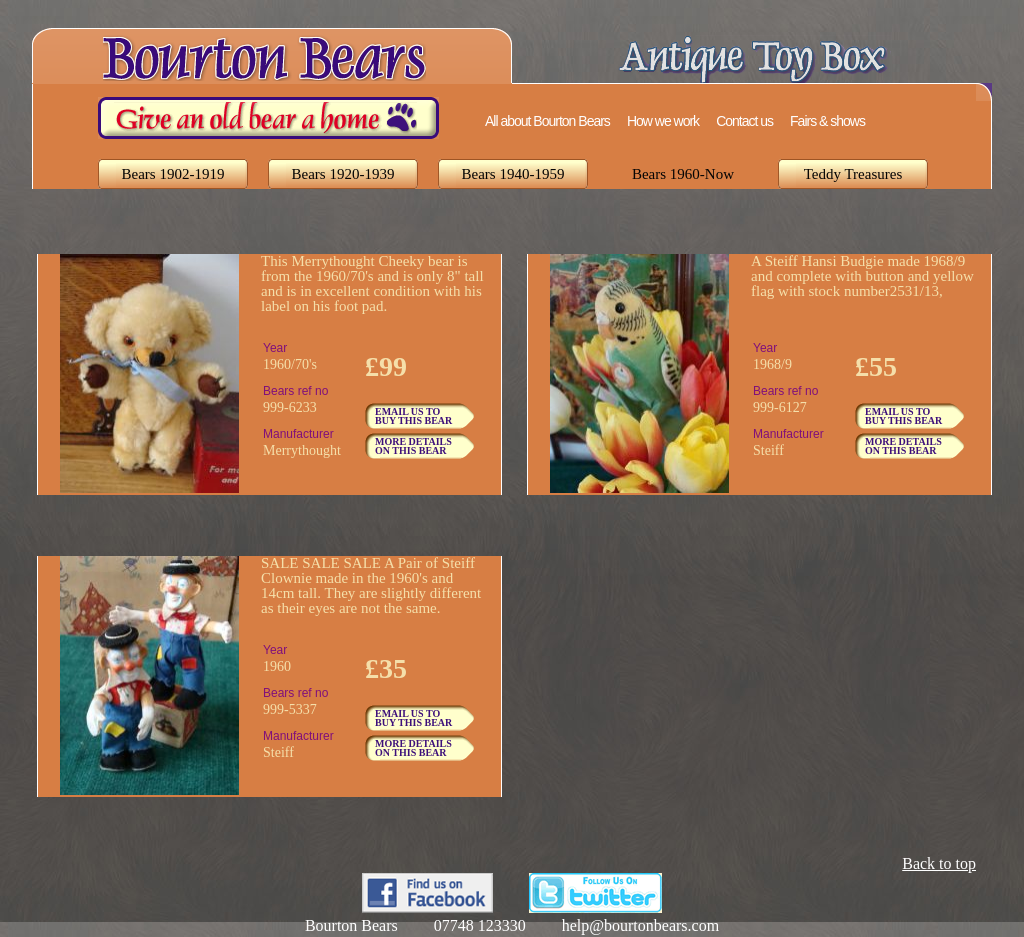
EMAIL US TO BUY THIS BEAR (413, 416)
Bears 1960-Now (683, 174)
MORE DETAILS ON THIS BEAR (413, 446)
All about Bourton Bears (547, 121)
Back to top (939, 863)
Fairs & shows (827, 121)
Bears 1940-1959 (513, 174)
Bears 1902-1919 (173, 174)
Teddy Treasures (853, 174)
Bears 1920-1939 (343, 174)
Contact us (744, 121)
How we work (663, 121)
